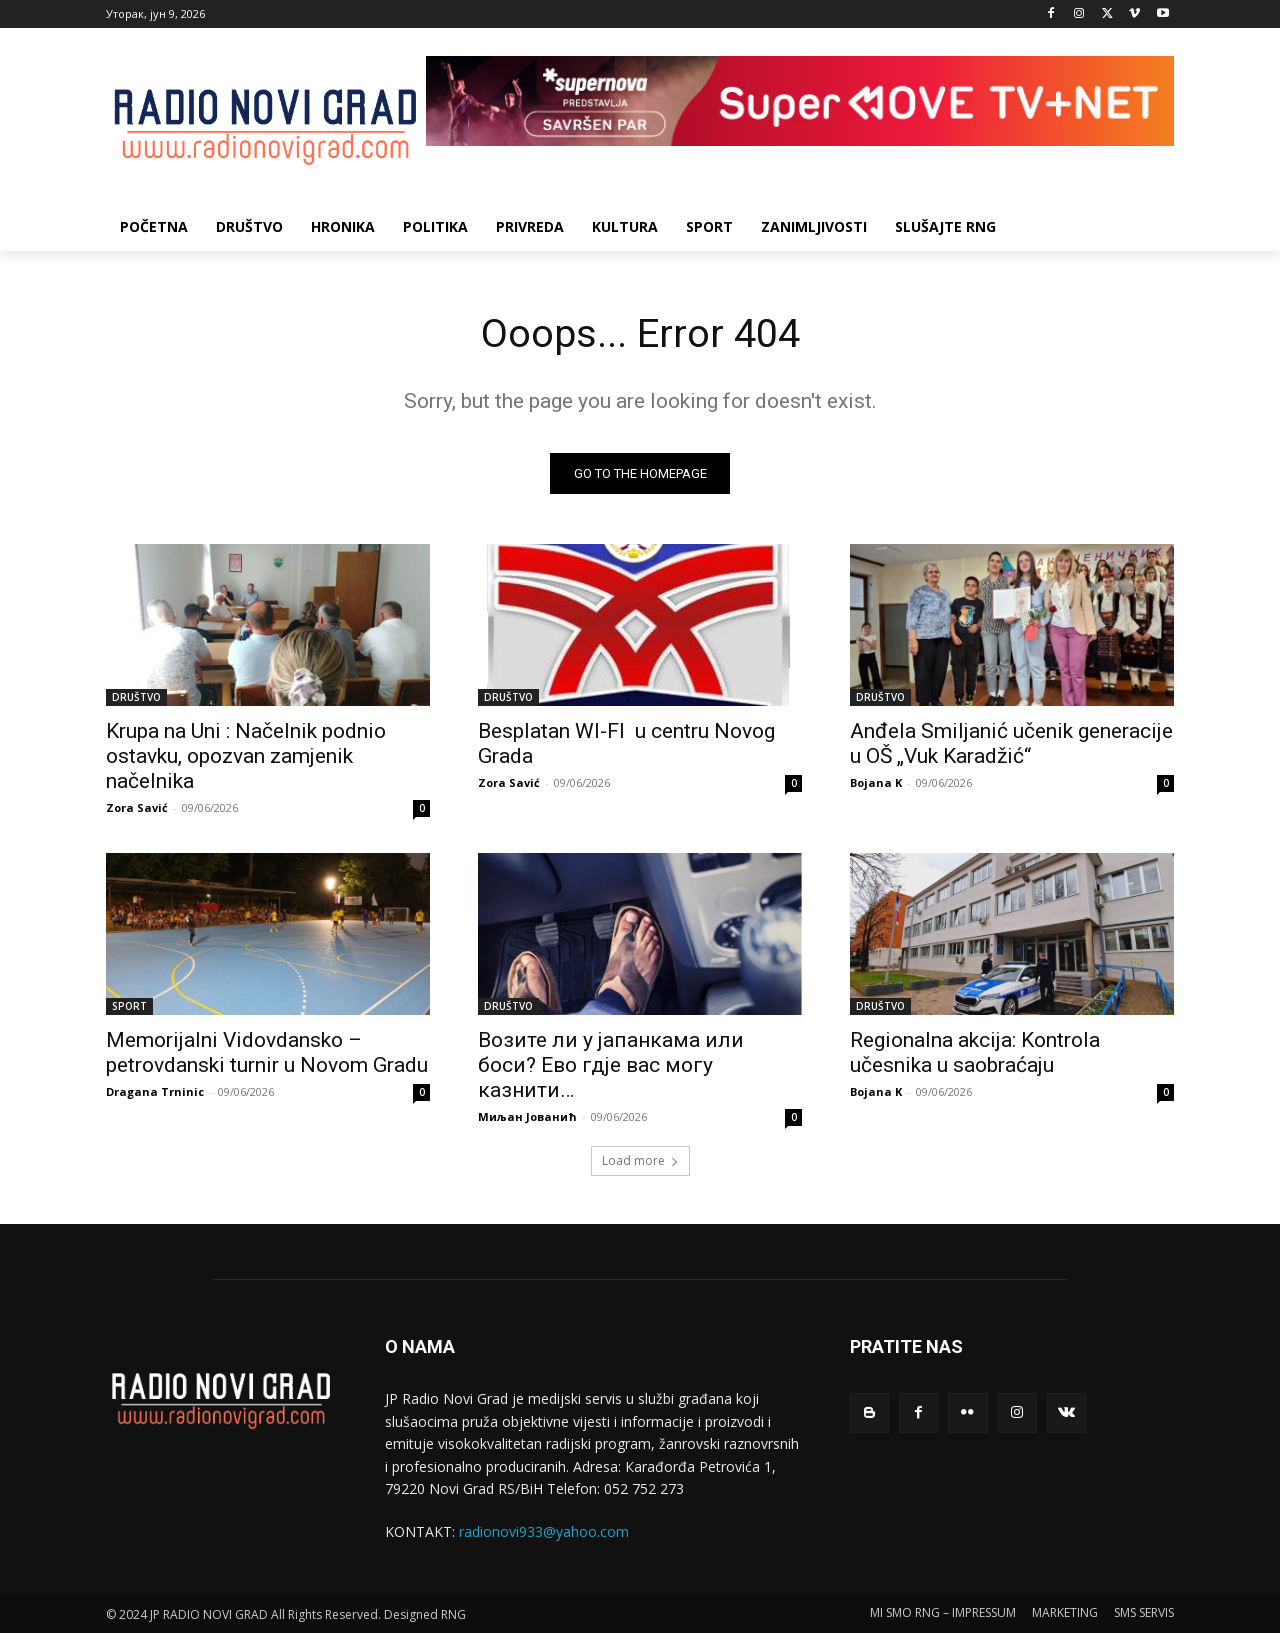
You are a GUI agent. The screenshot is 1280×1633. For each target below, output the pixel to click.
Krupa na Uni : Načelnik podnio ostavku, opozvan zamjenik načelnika (246, 757)
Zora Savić (137, 808)
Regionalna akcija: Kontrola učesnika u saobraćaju (975, 1053)
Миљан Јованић (527, 1117)
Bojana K (876, 783)
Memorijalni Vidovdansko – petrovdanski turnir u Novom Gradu (267, 1053)
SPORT (129, 1007)
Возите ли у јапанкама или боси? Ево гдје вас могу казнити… (611, 1066)
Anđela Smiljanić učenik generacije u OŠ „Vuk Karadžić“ (1011, 744)
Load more (640, 1161)
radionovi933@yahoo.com (544, 1532)
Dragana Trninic (155, 1092)
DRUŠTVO (136, 698)
